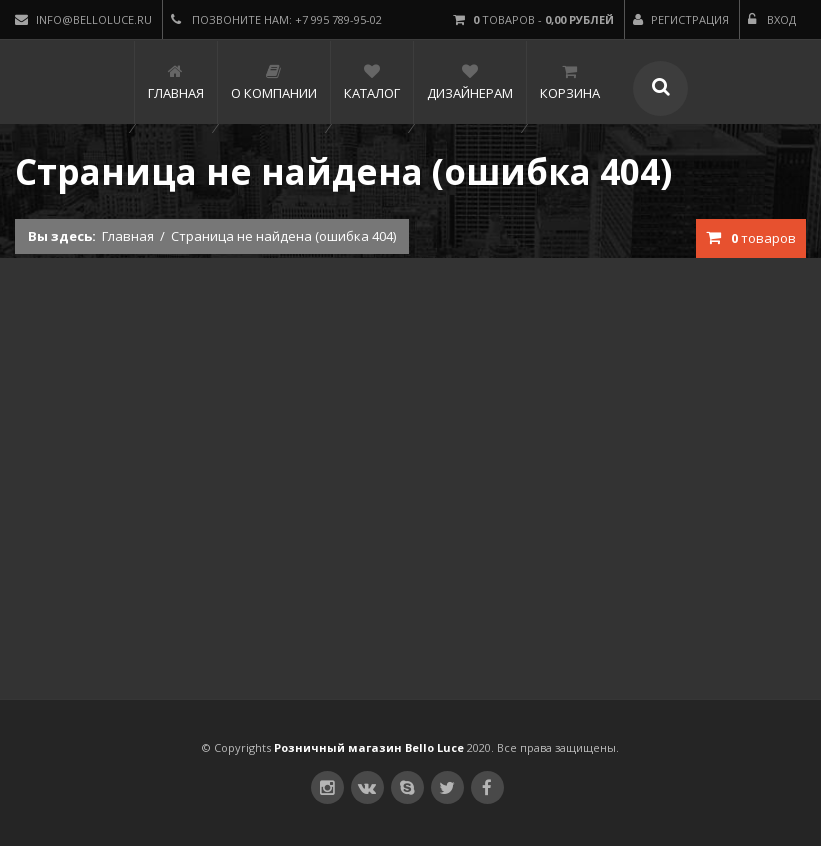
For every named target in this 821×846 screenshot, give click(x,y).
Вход (772, 19)
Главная (128, 236)
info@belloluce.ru (83, 19)
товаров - (533, 19)
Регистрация (681, 19)
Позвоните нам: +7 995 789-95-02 (276, 19)
